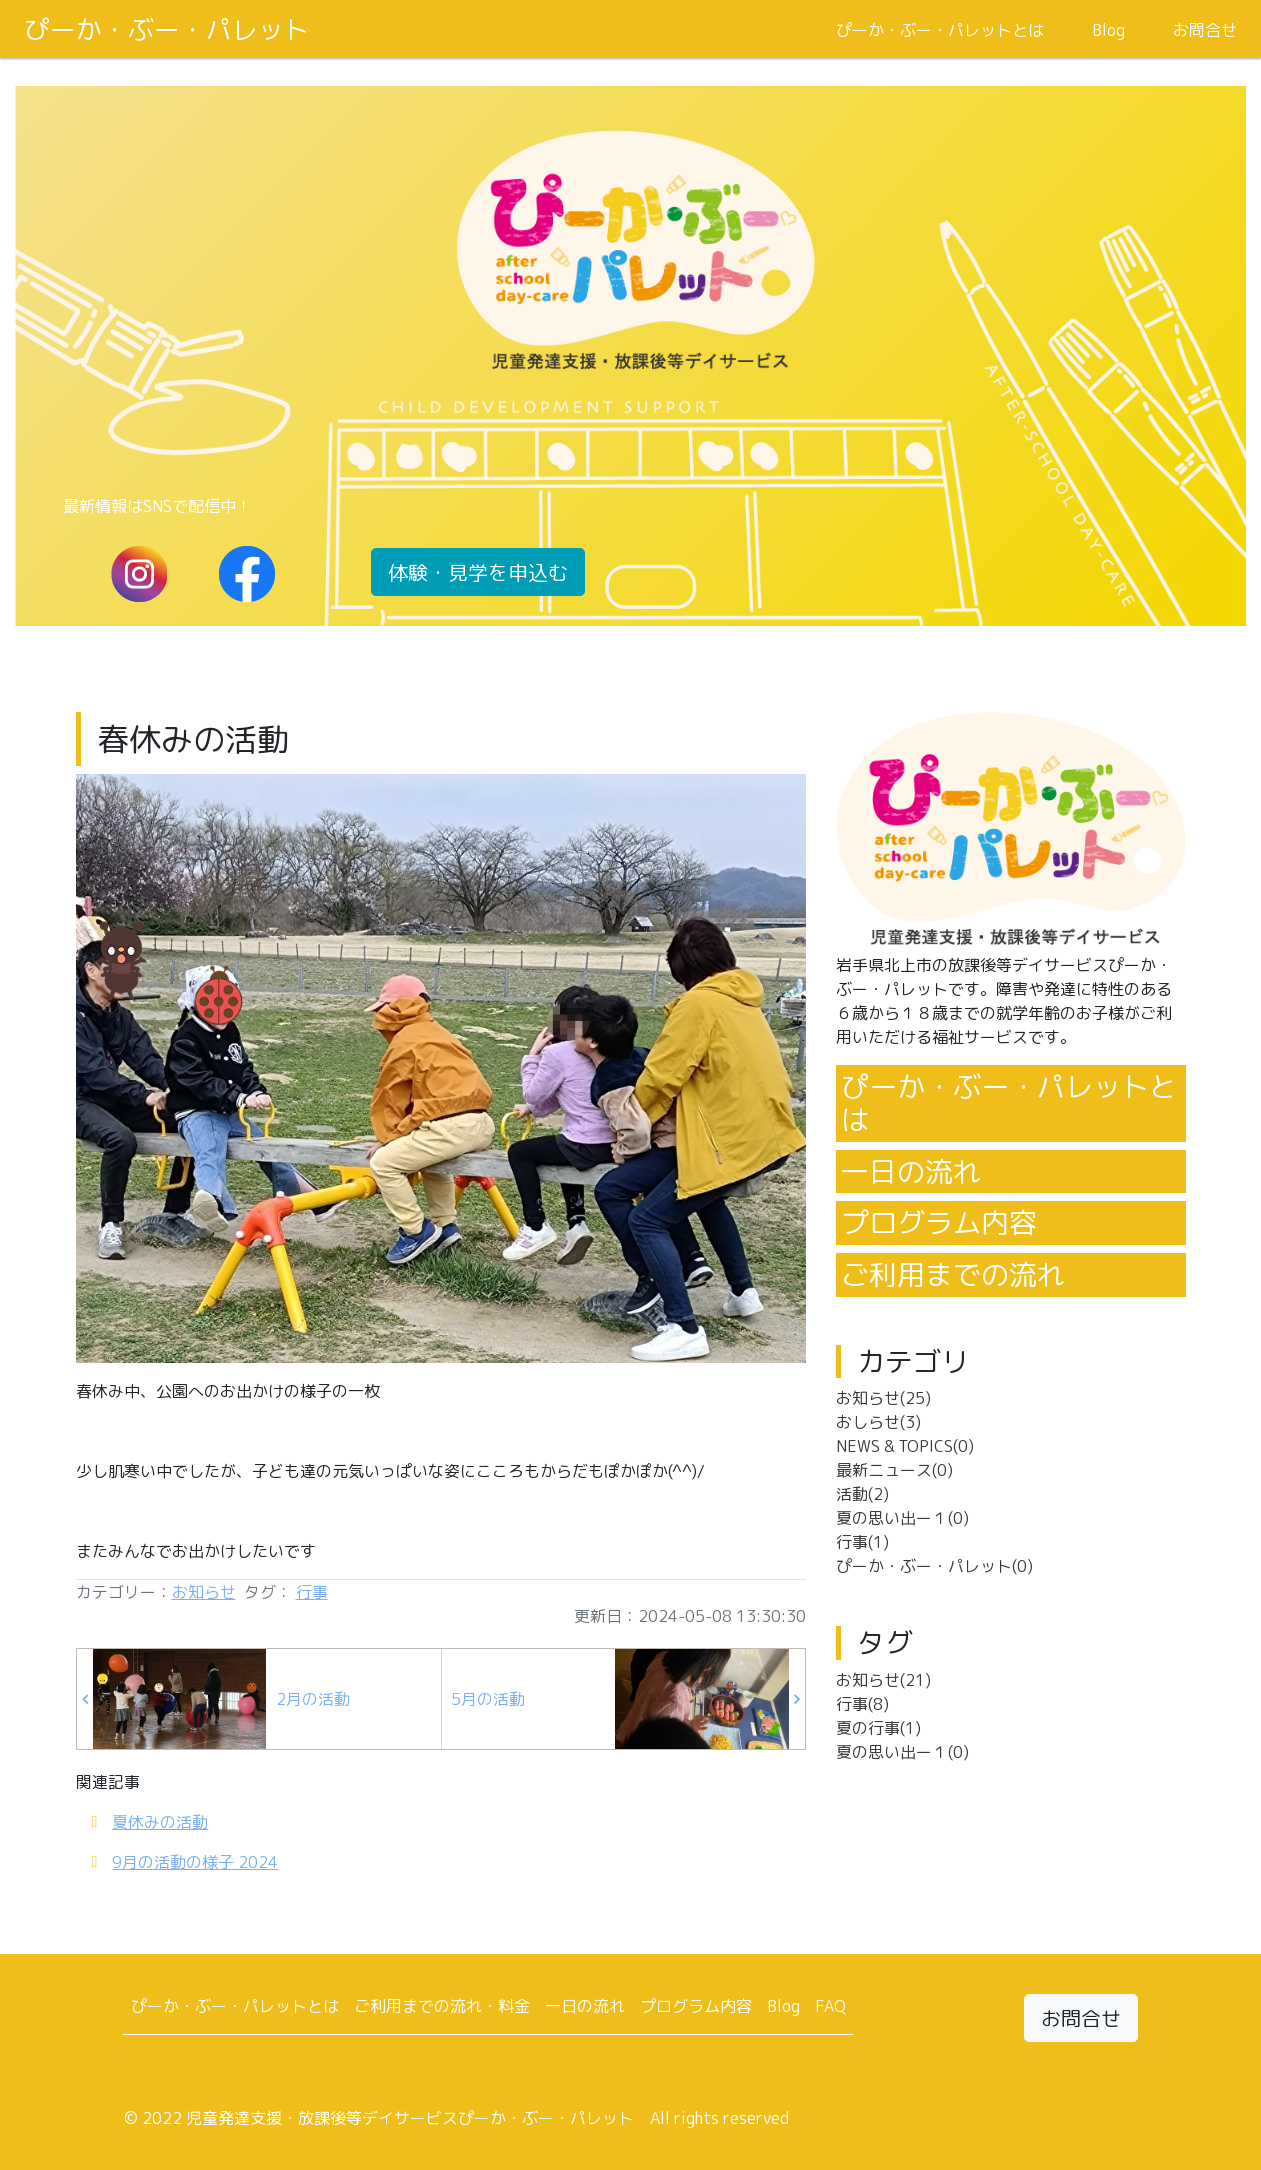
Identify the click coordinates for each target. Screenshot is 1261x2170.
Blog (1108, 30)
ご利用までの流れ (953, 1274)
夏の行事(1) (878, 1728)
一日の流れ (911, 1171)
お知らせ (204, 1592)
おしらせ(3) (878, 1422)
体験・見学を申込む (478, 572)
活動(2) (862, 1494)
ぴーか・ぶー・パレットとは (940, 30)
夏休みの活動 (160, 1822)
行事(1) (862, 1542)
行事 (312, 1592)
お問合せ (1205, 30)
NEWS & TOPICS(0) (905, 1446)
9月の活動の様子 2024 (195, 1862)
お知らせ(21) (883, 1680)
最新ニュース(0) (894, 1470)
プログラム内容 (939, 1222)
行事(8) (862, 1704)
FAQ (830, 2006)
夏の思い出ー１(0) (902, 1518)
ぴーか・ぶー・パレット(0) (934, 1566)
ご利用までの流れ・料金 (442, 2006)
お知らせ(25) (883, 1398)
